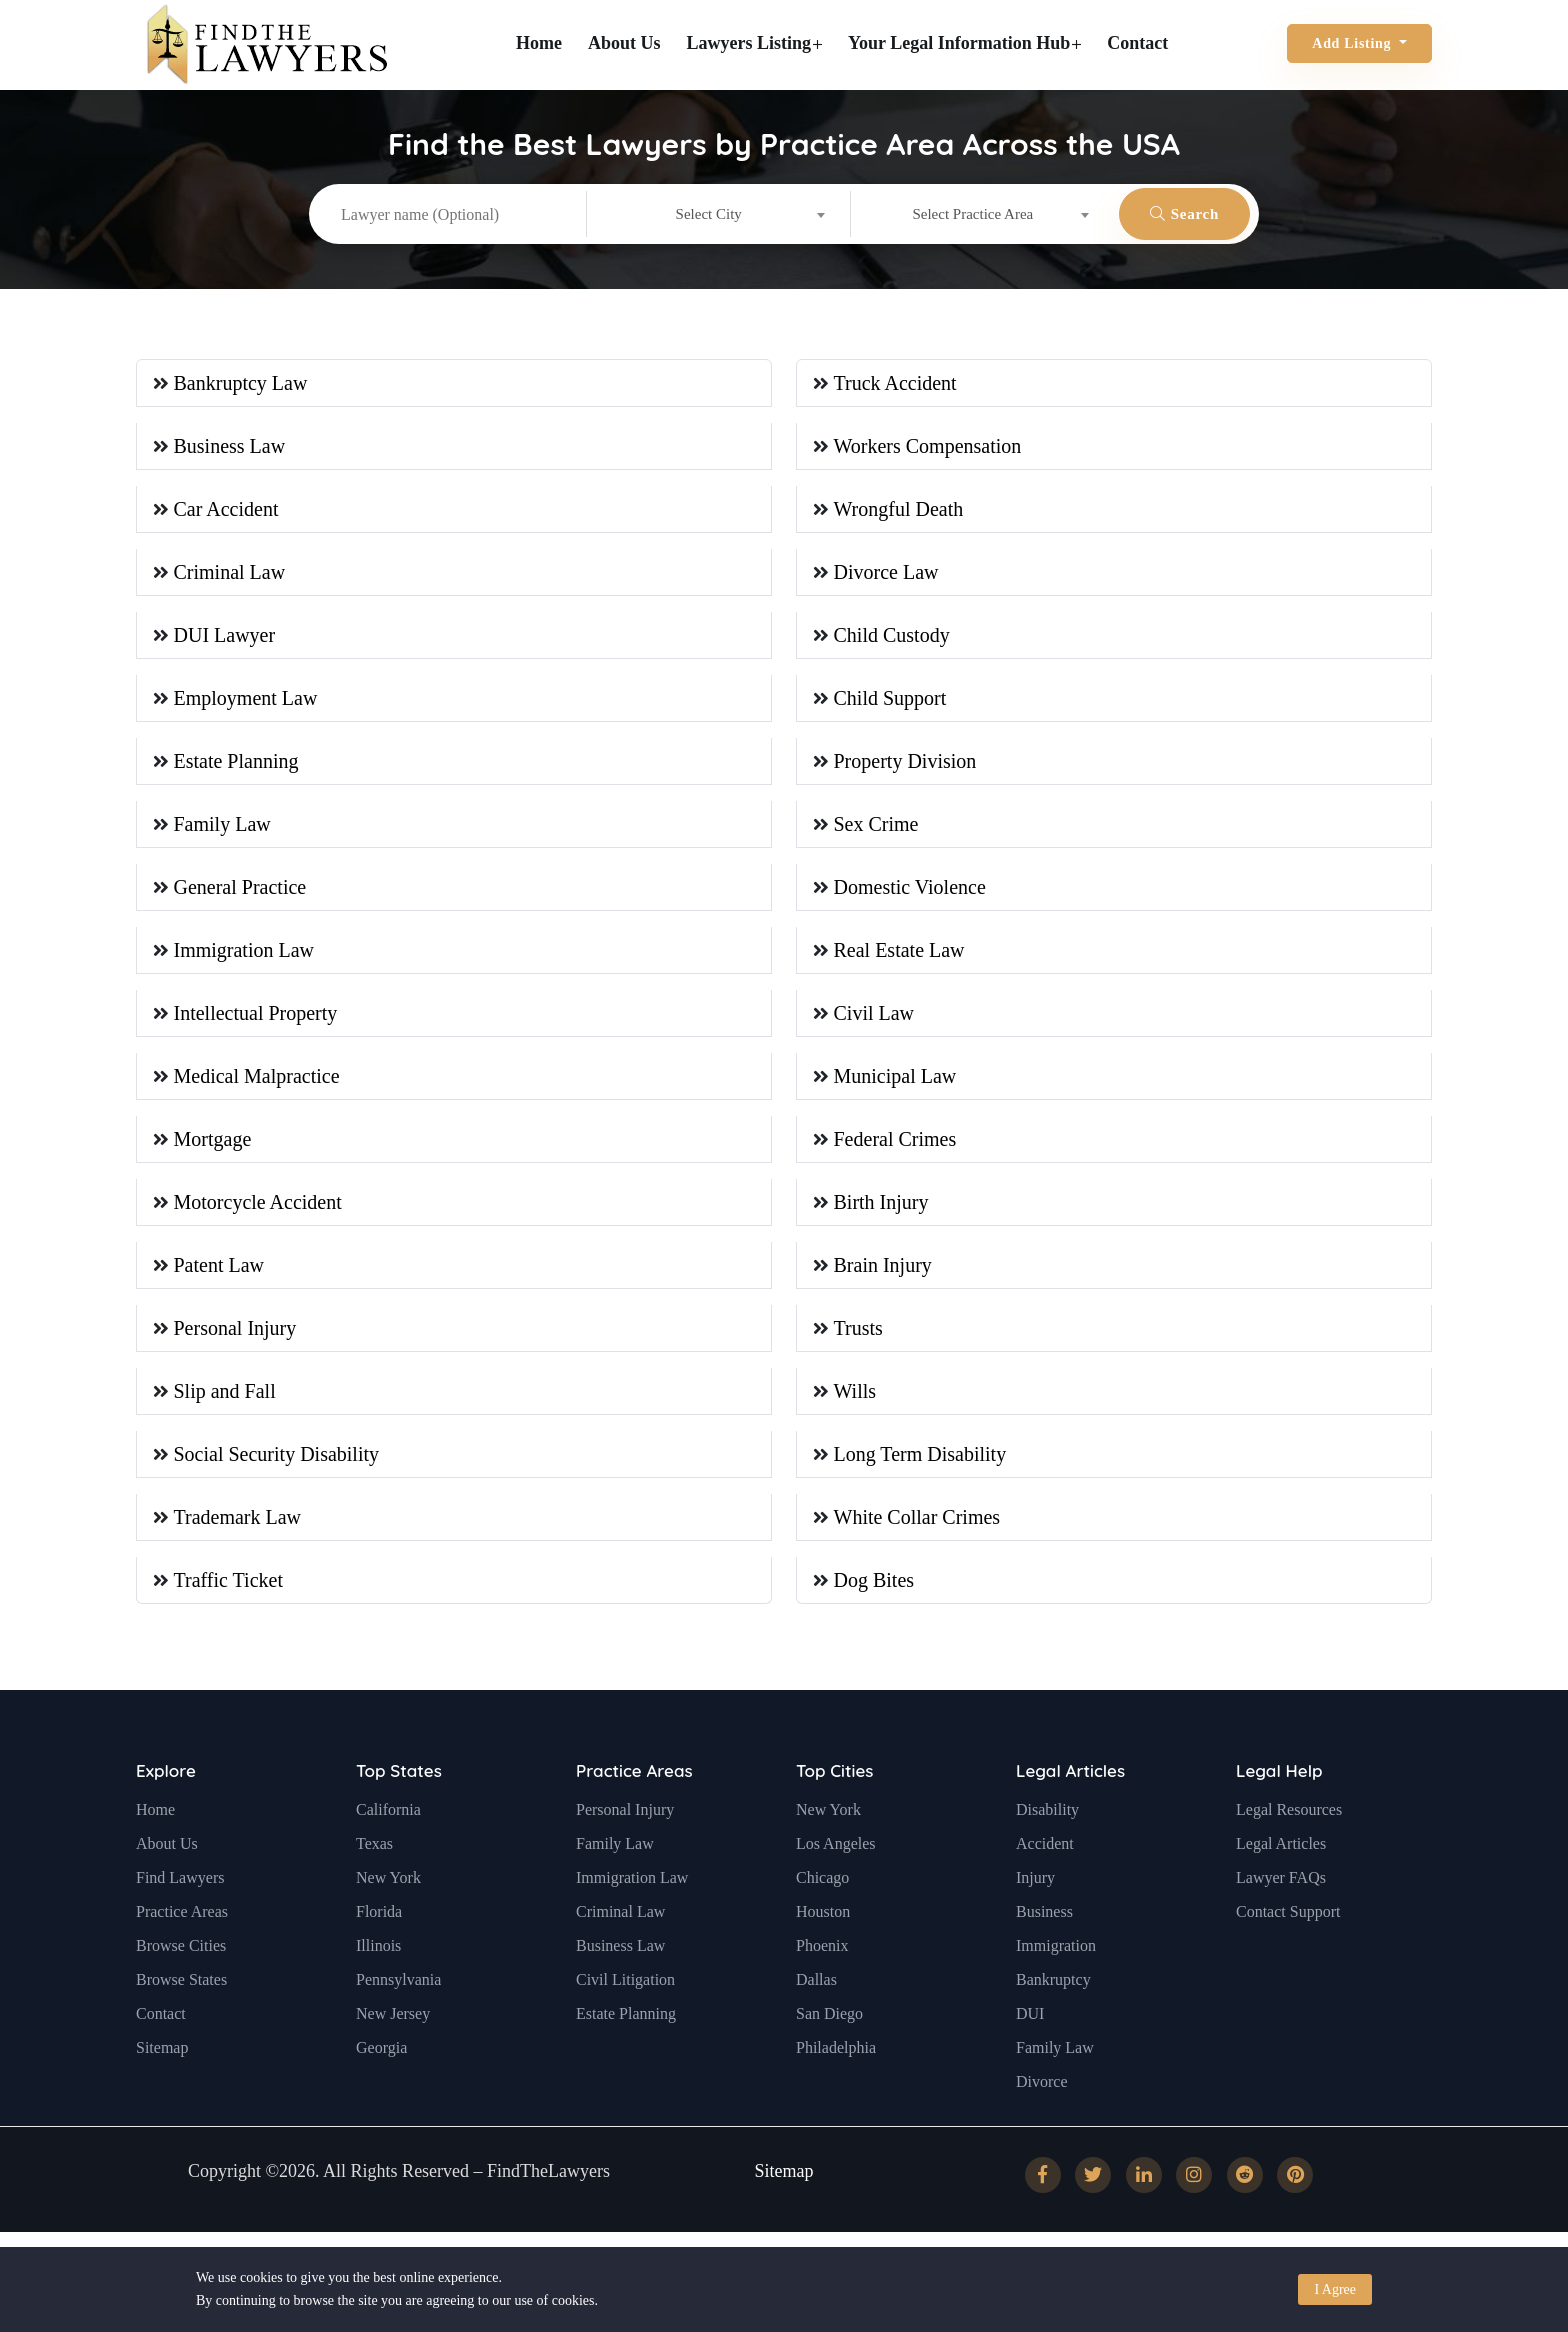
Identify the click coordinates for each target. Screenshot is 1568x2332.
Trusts (858, 1328)
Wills (855, 1391)
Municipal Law (895, 1076)
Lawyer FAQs (1281, 1914)
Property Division (905, 761)
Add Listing (1353, 43)
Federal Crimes (895, 1139)
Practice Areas (182, 1948)
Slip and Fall (225, 1391)
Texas (374, 1880)
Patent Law (219, 1265)
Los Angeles (836, 1880)
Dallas (816, 2016)
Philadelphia (836, 2084)
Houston (823, 1948)
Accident (1045, 1880)
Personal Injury (235, 1328)
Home (539, 43)
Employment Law (246, 698)
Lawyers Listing (755, 43)
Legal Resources (1289, 1846)
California (388, 1846)
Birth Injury (881, 1202)
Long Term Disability (920, 1454)
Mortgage (213, 1139)
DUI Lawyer (225, 635)
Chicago (822, 1914)
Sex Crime (876, 824)
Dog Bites (874, 1580)
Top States (399, 1807)
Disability (1047, 1846)
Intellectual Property (256, 1013)
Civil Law (874, 1013)
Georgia (381, 2084)
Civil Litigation (625, 2016)
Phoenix (822, 1982)
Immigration (1056, 1982)
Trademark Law (238, 1517)
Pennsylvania (398, 2016)
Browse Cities (181, 1982)
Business (1044, 1948)
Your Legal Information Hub (964, 43)
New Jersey (393, 2050)
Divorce (1042, 2118)
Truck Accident (895, 383)
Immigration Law (244, 950)
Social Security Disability (277, 1454)
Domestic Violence (910, 887)
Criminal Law (230, 572)
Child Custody (892, 635)
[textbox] (718, 214)
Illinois (378, 1982)
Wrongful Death (899, 509)
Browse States (181, 2016)
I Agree (1335, 2289)
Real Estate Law (899, 950)
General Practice (240, 887)
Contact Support (1288, 1948)
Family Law (222, 824)
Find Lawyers (180, 1914)
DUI (1030, 2050)
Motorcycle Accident (258, 1202)
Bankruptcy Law (241, 383)
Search (1184, 214)
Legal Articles (1070, 1807)
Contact (1137, 43)
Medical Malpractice (257, 1076)
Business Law (230, 446)
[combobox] (718, 214)
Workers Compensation (928, 446)
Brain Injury (883, 1265)
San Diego (829, 2050)
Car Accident (226, 509)
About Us (624, 43)
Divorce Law (886, 572)
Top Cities (834, 1807)
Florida (379, 1948)
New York (388, 1914)
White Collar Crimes (917, 1517)
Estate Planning (236, 761)
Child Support (890, 698)
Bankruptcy (1053, 2016)
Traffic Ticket (228, 1580)
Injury (1035, 1914)
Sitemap (162, 2084)
